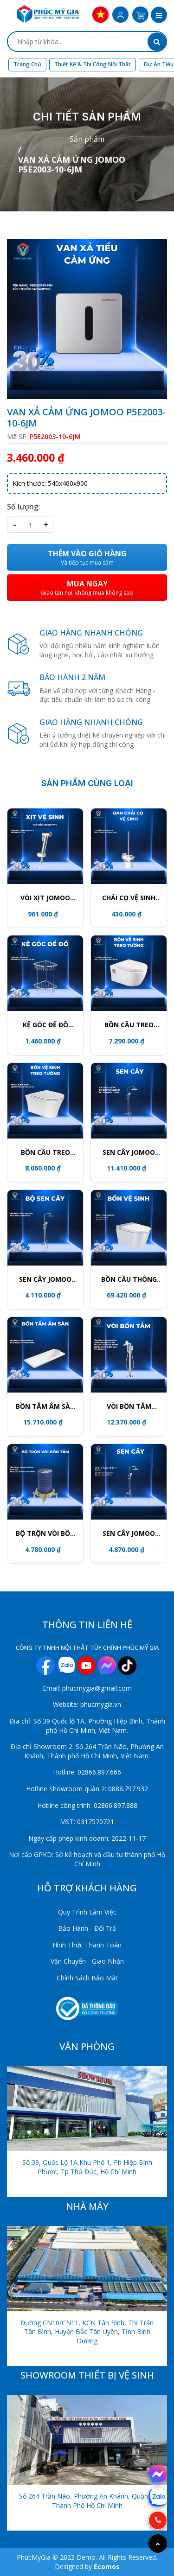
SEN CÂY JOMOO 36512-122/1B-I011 (128, 1533)
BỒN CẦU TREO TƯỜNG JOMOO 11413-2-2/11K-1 (45, 1152)
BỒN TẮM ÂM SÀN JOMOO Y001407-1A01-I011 (45, 1406)
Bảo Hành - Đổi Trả (87, 1928)
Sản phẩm (87, 139)
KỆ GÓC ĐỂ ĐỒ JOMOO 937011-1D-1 (45, 1025)
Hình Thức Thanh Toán (87, 1944)
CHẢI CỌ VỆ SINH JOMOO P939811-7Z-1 (129, 898)
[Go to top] (157, 2543)
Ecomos (107, 2566)
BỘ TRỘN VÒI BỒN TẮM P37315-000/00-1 (45, 1533)
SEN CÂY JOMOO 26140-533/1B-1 (129, 1152)
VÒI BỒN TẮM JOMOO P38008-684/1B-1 (129, 1406)
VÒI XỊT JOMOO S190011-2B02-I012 (45, 898)
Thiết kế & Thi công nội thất (92, 64)
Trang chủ (27, 64)
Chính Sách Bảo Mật (87, 1977)
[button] (159, 16)
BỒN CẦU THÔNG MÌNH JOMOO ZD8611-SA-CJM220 (129, 1279)
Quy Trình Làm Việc (87, 1912)
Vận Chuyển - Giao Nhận (87, 1961)
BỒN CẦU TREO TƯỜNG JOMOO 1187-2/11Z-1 (129, 1025)
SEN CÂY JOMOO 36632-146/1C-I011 (45, 1279)
